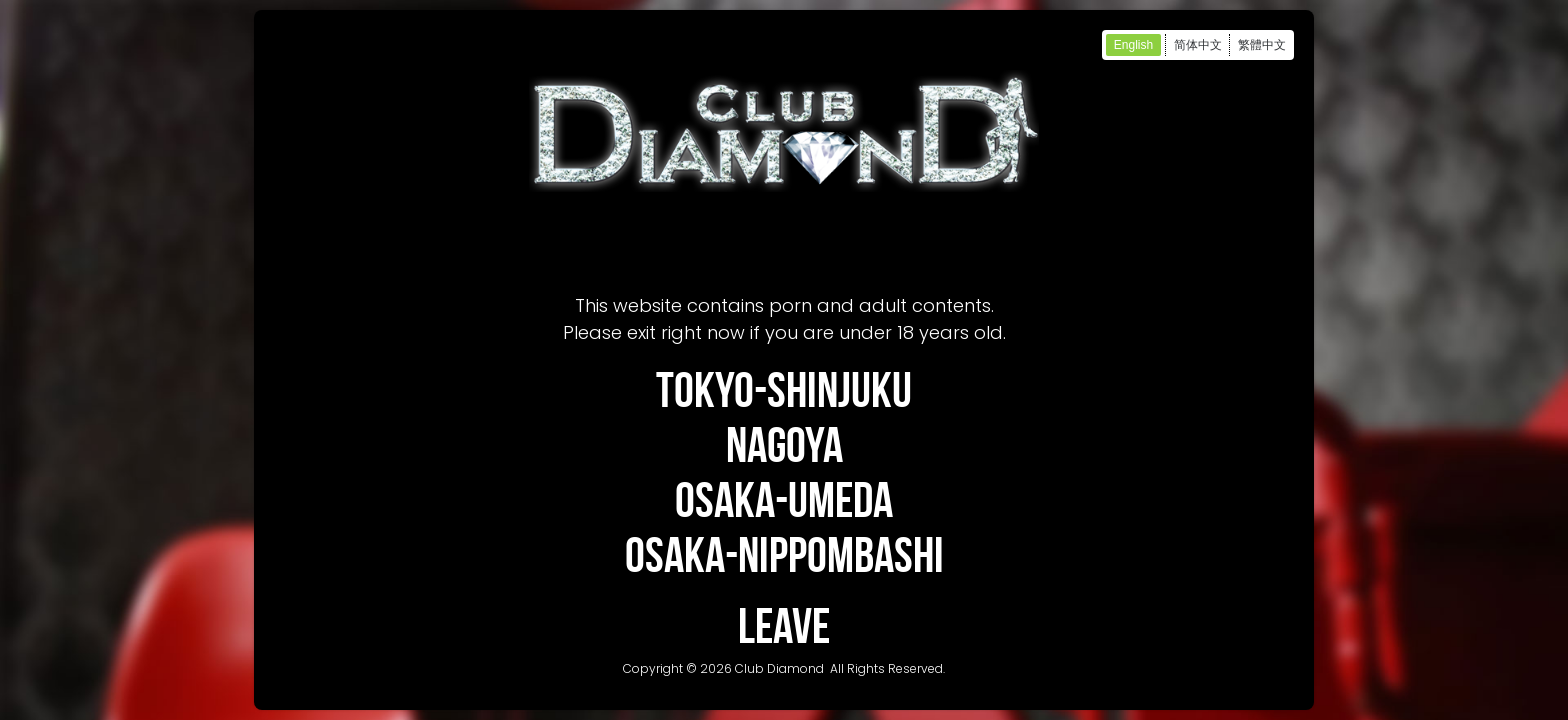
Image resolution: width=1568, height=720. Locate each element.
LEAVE (784, 625)
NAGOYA (784, 444)
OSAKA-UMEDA (784, 499)
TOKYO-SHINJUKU (784, 389)
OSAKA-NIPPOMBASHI (784, 554)
